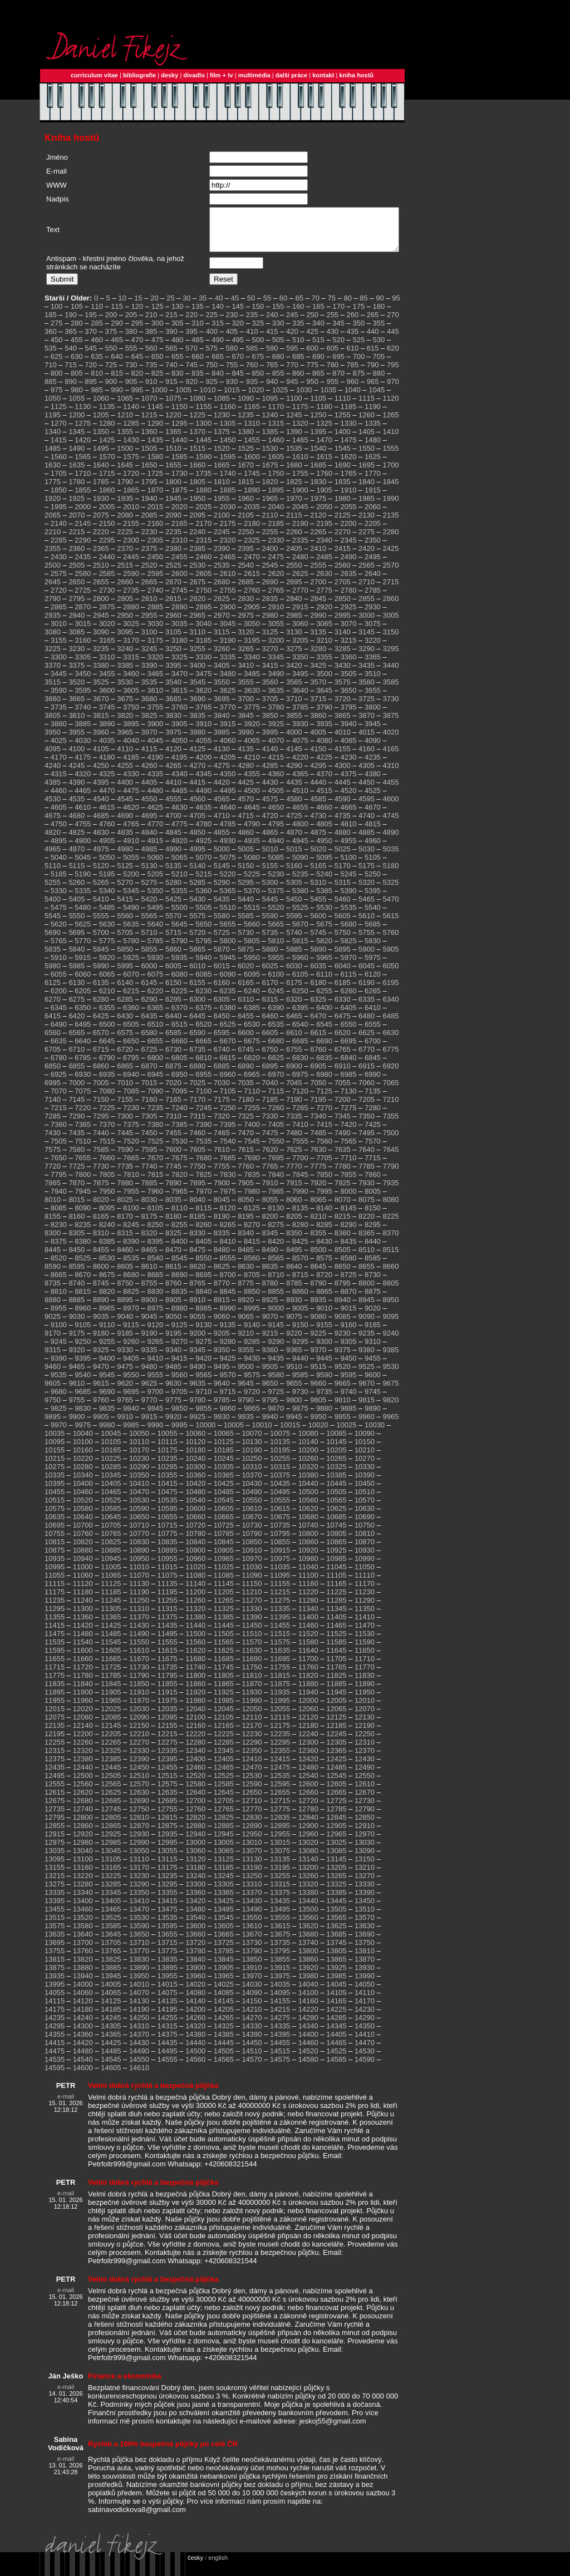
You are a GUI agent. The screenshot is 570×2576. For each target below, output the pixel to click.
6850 (53, 1074)
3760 (179, 715)
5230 (276, 882)
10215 (55, 1466)
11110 (365, 1583)
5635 (131, 932)
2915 (300, 615)
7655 (83, 1166)
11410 (365, 1625)
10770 (139, 1542)
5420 (149, 907)
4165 (390, 757)
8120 (228, 1216)
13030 (365, 1850)
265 (373, 323)
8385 (107, 1249)
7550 (276, 1149)
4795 (276, 832)
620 (393, 356)
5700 (101, 941)
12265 (111, 1750)
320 (238, 331)
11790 (139, 1683)
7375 (131, 1133)
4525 (373, 799)
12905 (336, 1834)
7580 (76, 1158)
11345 (336, 1617)
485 (197, 348)
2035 (252, 515)
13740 (308, 1951)
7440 (101, 1141)
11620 (195, 1658)
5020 (318, 857)
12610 (365, 1792)
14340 (308, 2034)
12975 (55, 1850)
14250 (139, 2026)
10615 (280, 1517)
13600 (195, 1934)
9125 (179, 1333)
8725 (349, 1283)
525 (358, 348)
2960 (173, 623)
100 (57, 315)
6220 (155, 999)
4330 (131, 782)
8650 (343, 1274)
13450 (365, 1909)
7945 (83, 1199)
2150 (107, 532)
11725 (111, 1675)
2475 (276, 565)
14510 (252, 2059)
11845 (111, 1692)
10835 (168, 1550)
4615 (107, 815)
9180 (101, 1341)
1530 (270, 456)
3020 (107, 632)
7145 (76, 1108)
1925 (76, 507)
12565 (111, 1792)
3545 (197, 690)
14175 (55, 2017)
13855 (280, 1967)
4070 (276, 749)
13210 (365, 1875)
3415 (270, 673)
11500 (195, 1642)
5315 (343, 890)
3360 (349, 665)
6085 (203, 982)
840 (218, 381)
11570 (252, 1650)
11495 (168, 1642)
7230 (131, 1116)
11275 (280, 1608)
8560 (252, 1266)
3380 (101, 673)
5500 (179, 916)
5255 (53, 890)
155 (278, 315)
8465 (149, 1258)
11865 (224, 1692)
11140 (195, 1592)
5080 (252, 865)
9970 (59, 1433)
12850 (365, 1825)
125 (157, 315)
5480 (83, 916)
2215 (76, 540)
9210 (246, 1341)
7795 (59, 1183)
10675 (280, 1525)
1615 (324, 465)
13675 (280, 1942)
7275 (349, 1116)
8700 (228, 1283)
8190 (222, 1224)
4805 (324, 832)
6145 (149, 991)
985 (97, 398)
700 (358, 365)
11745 (224, 1675)
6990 (373, 1082)
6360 (131, 1016)
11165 (336, 1592)
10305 (224, 1475)
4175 (83, 765)
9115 (131, 1333)
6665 (203, 1049)
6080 (179, 982)
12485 (336, 1775)
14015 (168, 1992)
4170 (59, 765)
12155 (168, 1734)
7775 (318, 1174)
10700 (83, 1533)
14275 (280, 2026)
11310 (139, 1617)
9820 (390, 1408)
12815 (168, 1825)
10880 (83, 1558)
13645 (111, 1942)
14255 (168, 2026)
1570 (107, 465)
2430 (59, 565)
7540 (228, 1149)
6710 (76, 1057)
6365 (155, 1016)
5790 (179, 949)
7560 (324, 1149)
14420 (83, 2051)
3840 (222, 724)
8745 (101, 1291)
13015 (280, 1850)
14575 (280, 2067)
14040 (308, 1992)
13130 (252, 1867)
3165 (107, 648)
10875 (55, 1558)
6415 (53, 1024)
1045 (376, 398)
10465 (111, 1500)
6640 (83, 1049)
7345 (343, 1124)
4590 (343, 807)
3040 (203, 632)
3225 (53, 657)
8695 (203, 1283)
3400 (197, 673)
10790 (252, 1542)
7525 (155, 1149)
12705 (224, 1809)
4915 (155, 849)
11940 (308, 1700)
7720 (53, 1174)
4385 (53, 790)
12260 (83, 1750)
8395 (155, 1249)
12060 (308, 1717)
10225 (111, 1466)
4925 (203, 849)
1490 (76, 456)
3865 (343, 724)
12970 (365, 1842)
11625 (224, 1658)
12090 (139, 1725)
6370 (179, 1016)
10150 (365, 1450)
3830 (173, 724)
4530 (53, 807)
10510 (365, 1500)
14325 (224, 2034)
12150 (139, 1734)
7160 (149, 1108)
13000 (195, 1850)
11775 (55, 1683)
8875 (373, 1300)
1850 (59, 498)
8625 (222, 1274)
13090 (365, 1859)
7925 (343, 1191)
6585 (173, 1041)
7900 (222, 1191)
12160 (195, 1734)
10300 (195, 1475)
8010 (53, 1208)
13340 (83, 1901)
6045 (366, 974)
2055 (349, 515)
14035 (280, 1992)
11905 (111, 1700)
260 (353, 323)
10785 (224, 1542)
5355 (179, 899)
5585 (246, 924)
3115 (222, 640)
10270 (365, 1466)
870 (338, 381)
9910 (125, 1425)
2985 (294, 623)
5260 (76, 890)
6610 (294, 1041)
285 (97, 331)
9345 (197, 1358)
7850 (324, 1183)
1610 (300, 465)
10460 (83, 1500)
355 (379, 331)
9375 (343, 1358)
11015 (168, 1575)
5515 (252, 916)
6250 (300, 999)
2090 (173, 523)
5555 (101, 924)
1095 (270, 406)
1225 (197, 423)
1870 (155, 498)
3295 (390, 657)
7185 (270, 1108)
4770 (155, 832)
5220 (228, 882)
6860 (101, 1074)
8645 (318, 1274)
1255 (343, 423)
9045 (149, 1325)
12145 (111, 1734)
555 (131, 356)
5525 (300, 916)
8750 (125, 1291)
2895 (203, 615)
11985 (224, 1709)
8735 (53, 1291)
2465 (228, 565)
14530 (365, 2059)
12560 (83, 1792)
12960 (308, 1842)
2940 (76, 623)
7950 (107, 1199)
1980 (343, 507)
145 (238, 315)
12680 (83, 1809)
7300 (125, 1124)
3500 (324, 682)
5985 (76, 974)
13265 (336, 1884)
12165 (224, 1734)
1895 (276, 498)
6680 (276, 1049)
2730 (107, 598)
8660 (390, 1274)
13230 (139, 1884)
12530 (252, 1784)
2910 (276, 615)
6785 (83, 1066)
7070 (59, 1099)
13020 (308, 1850)
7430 (53, 1141)
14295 (55, 2034)
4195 (179, 765)
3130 (294, 640)
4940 (276, 849)
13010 (252, 1850)
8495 (294, 1258)
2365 (101, 557)
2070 (76, 523)
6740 (222, 1057)
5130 (149, 874)
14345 (336, 2034)
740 (171, 373)
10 (122, 306)
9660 (318, 1391)
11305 (111, 1617)
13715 (168, 1951)
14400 (308, 2042)
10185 (224, 1458)
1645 (125, 473)
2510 (101, 573)
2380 (173, 557)
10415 (168, 1492)
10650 (139, 1525)
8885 (76, 1308)
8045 (222, 1208)
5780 (131, 949)
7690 (252, 1166)
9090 (366, 1325)
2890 (179, 615)
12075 (55, 1725)
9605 (53, 1391)
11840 (83, 1692)
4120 (173, 757)
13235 (168, 1884)
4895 (59, 849)
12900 (308, 1834)
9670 (366, 1391)
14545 (111, 2067)
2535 (222, 573)
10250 (252, 1466)
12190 (365, 1734)
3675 (125, 707)
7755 (222, 1174)
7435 (76, 1141)
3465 (155, 682)
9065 (246, 1325)
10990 (365, 1567)
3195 (252, 648)
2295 (107, 548)
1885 (228, 498)
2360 (76, 557)
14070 (139, 2001)
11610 (139, 1658)
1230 (222, 423)
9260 (131, 1350)
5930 (155, 966)
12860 (83, 1834)
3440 (390, 673)
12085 (111, 1725)
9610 (76, 1391)
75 (331, 306)
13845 (224, 1967)
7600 (173, 1158)
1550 (366, 456)
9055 (197, 1325)
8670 (83, 1283)
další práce (291, 75)
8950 (390, 1308)
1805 (197, 490)
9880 (324, 1416)
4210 (252, 765)
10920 (308, 1558)
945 (292, 390)
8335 (222, 1241)
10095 (55, 1450)
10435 (280, 1492)
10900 (195, 1558)
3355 (324, 665)
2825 (222, 607)
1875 (179, 498)
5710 (149, 941)
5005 (246, 857)
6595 (222, 1041)
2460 (203, 565)
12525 (224, 1784)
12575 (168, 1792)
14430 (139, 2051)
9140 (252, 1333)
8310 (101, 1241)
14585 (336, 2067)
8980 (179, 1316)
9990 (155, 1433)
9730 (300, 1400)
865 (318, 381)
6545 (324, 1032)
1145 (155, 415)
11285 (336, 1608)
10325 (336, 1475)
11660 (83, 1667)
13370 (252, 1901)
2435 (83, 565)
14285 (336, 2026)
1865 (131, 498)
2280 (390, 540)
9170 (53, 1341)
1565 (83, 465)
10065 (224, 1441)
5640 (155, 932)
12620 (83, 1800)
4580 (294, 807)
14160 (308, 2009)
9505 (270, 1375)
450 (57, 348)
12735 (55, 1817)
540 (71, 356)
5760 (390, 941)
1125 (59, 415)
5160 (294, 874)
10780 (195, 1542)
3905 (179, 732)
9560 (179, 1383)
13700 (83, 1951)
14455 (280, 2051)
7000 (76, 1091)
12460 (195, 1775)
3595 (83, 699)
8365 (366, 1241)
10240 (195, 1466)
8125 (252, 1216)
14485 (111, 2059)
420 (292, 340)
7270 (324, 1116)
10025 (346, 1433)
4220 (300, 765)
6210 (107, 999)
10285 (111, 1475)
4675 (53, 824)
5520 (276, 916)
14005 (111, 1992)
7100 (203, 1099)
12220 (195, 1742)
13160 (83, 1875)
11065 (111, 1583)
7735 (125, 1174)
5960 (300, 966)
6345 (59, 1016)
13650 (139, 1942)
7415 (324, 1133)
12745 (111, 1817)
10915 (280, 1558)
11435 (168, 1633)
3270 (270, 657)
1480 (373, 448)
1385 (270, 440)
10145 (336, 1450)
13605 (224, 1934)
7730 (101, 1174)
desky (169, 75)
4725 (294, 824)
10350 (139, 1483)
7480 (294, 1141)
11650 (365, 1658)
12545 (336, 1784)
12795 (55, 1825)
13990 (365, 1984)
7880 (125, 1191)
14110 (365, 2001)
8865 (324, 1300)
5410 (101, 907)
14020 (195, 1992)
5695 (76, 941)
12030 (139, 1717)
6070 (131, 982)
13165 (111, 1875)
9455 (373, 1366)
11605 (111, 1658)
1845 (390, 490)
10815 (55, 1550)
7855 (349, 1183)
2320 (228, 548)
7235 (155, 1116)
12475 (280, 1775)
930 (232, 390)
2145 (83, 532)
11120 (83, 1592)
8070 (343, 1208)
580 (232, 356)
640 (117, 365)
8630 (246, 1274)
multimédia (254, 75)
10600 (195, 1517)
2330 (276, 548)
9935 (246, 1425)
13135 (280, 1867)
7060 (366, 1091)
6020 (246, 974)
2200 (349, 532)
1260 (366, 423)
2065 (53, 523)
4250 (101, 774)
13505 (336, 1917)
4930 (228, 849)
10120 (195, 1450)
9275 (203, 1350)
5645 (179, 932)
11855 (168, 1692)
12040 (195, 1717)
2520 (149, 573)
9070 (270, 1325)
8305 (76, 1241)
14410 (365, 2042)
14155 (280, 2009)
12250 (365, 1742)
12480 (308, 1775)
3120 (246, 640)
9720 (252, 1400)
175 (358, 315)
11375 (168, 1625)
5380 (300, 899)
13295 (168, 1892)
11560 (195, 1650)
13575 (55, 1934)
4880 (343, 840)
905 (131, 390)
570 (191, 356)
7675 (179, 1166)
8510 (366, 1258)
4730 (318, 824)
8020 (101, 1208)
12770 (252, 1817)
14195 (168, 2017)
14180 (83, 2017)
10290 (139, 1475)
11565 (224, 1650)
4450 (366, 790)
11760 (308, 1675)
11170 (365, 1592)
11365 (111, 1625)
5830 (373, 949)
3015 (83, 632)
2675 (197, 590)
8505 (343, 1258)
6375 (203, 1016)
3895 (131, 732)
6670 (228, 1049)
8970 (131, 1316)
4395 (101, 790)
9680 (59, 1400)
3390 (149, 673)
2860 (390, 607)
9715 (228, 1400)
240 (272, 323)
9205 (222, 1341)
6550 (349, 1032)
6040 (343, 974)
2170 (203, 532)
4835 (125, 840)
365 (71, 340)
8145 (349, 1216)
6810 (203, 1066)
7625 (294, 1158)
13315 (280, 1892)
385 (151, 340)
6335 (366, 1007)
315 (218, 331)
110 (97, 315)
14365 (111, 2042)
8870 (349, 1300)
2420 (366, 557)
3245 (149, 657)
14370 (139, 2042)
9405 (131, 1366)
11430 (139, 1633)
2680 (222, 590)
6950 (179, 1082)
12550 (365, 1784)
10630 (365, 1517)
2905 (252, 615)
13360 (195, 1901)
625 (57, 365)
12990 (139, 1850)
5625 (83, 932)
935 (252, 390)
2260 (294, 540)
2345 (349, 548)
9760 (101, 1408)
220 (191, 323)
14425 (111, 2051)
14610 (139, 2076)
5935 (179, 966)
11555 (168, 1650)
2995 (343, 623)
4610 (83, 815)
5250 (373, 882)
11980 (195, 1709)
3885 (83, 732)
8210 (318, 1224)
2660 (125, 590)
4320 (83, 782)
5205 (155, 882)
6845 (373, 1066)
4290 (294, 774)
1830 (318, 490)
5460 (343, 907)
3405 (222, 673)
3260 (222, 657)
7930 (366, 1191)
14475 (55, 2059)
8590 (53, 1274)
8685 (155, 1283)
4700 (173, 824)
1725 (155, 481)
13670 (252, 1942)
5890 (318, 957)
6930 (83, 1082)
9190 (149, 1341)
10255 (280, 1466)
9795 (270, 1408)
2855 (366, 607)
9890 (373, 1416)
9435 (276, 1366)
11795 (168, 1683)
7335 (294, 1124)
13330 (365, 1892)
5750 (343, 941)
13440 (308, 1909)
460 (97, 348)
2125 (343, 523)
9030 (76, 1325)
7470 (246, 1141)
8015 (76, 1208)
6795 (131, 1066)
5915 (83, 966)
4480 (155, 799)
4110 (125, 757)
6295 (173, 1007)
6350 (83, 1016)
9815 (366, 1408)
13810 (365, 1959)
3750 (131, 715)
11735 (168, 1675)
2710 (366, 590)
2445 (131, 565)
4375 (349, 782)
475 (157, 348)
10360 (195, 1483)
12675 (55, 1809)
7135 (373, 1099)
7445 (125, 1141)
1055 (76, 406)
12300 (308, 1750)
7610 (222, 1158)
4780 (203, 832)
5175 (366, 874)
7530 (179, 1149)
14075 (168, 2001)
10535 (168, 1508)
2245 (222, 540)
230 (232, 323)
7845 (300, 1183)
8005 (373, 1199)
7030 (222, 1091)
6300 (197, 1007)
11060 (83, 1583)
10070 (252, 1441)
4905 (107, 849)
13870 (365, 1967)
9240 (390, 1341)
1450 (228, 448)
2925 (349, 615)
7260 (276, 1116)
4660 (324, 815)
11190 (139, 1600)
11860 (195, 1692)
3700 (246, 707)
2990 (318, 623)
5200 (131, 882)
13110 (139, 1867)
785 (353, 373)
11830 (365, 1683)
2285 (59, 548)
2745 (179, 598)
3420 (294, 673)
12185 (336, 1734)
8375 (59, 1249)
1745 (252, 481)
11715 (55, 1675)
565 (171, 356)
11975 (168, 1709)
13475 (168, 1917)
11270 (252, 1608)
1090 (246, 406)
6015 (222, 974)
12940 (195, 1842)
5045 (83, 865)
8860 (300, 1300)
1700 (390, 473)
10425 (224, 1492)
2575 (59, 582)
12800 (83, 1825)
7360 (59, 1133)
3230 (76, 657)
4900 (83, 849)
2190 (300, 532)
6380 (228, 1016)
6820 (252, 1066)
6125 (53, 991)
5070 (203, 865)
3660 (53, 707)
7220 (83, 1116)
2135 (390, 523)
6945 (155, 1082)
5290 (222, 890)
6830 (300, 1066)
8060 (294, 1208)
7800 (83, 1183)
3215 (349, 648)
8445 (53, 1258)
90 (380, 306)
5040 (59, 865)
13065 (224, 1859)
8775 (246, 1291)
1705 (59, 481)
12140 (83, 1734)
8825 (131, 1300)
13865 (336, 1967)
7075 (83, 1099)
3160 (83, 648)
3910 (203, 732)
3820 (125, 724)
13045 (111, 1859)
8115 (203, 1216)
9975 (83, 1433)
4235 (373, 765)
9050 (173, 1325)
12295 (280, 1750)
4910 (131, 849)
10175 (168, 1458)
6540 (300, 1032)
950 (312, 390)
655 (177, 365)
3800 (373, 715)
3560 (270, 690)
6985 (349, 1082)
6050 (390, 974)
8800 (366, 1291)
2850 (343, 607)
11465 (336, 1633)
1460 (276, 448)
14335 (280, 2034)
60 (283, 306)
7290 (76, 1124)
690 (318, 365)
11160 (308, 1592)
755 (232, 373)
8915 (222, 1308)
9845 (155, 1416)
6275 (76, 1007)
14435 (168, 2051)
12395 (168, 1767)
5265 (101, 890)
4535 (76, 807)
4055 (203, 749)
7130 (349, 1099)
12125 (336, 1725)
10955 (168, 1567)
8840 (203, 1300)
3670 (101, 707)
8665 (59, 1283)
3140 (343, 640)
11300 (83, 1617)
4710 (222, 824)
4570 (246, 807)
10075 (280, 1441)
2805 (125, 607)
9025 (53, 1325)
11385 (224, 1625)
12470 (252, 1775)
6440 (173, 1024)
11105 (336, 1583)
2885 (155, 615)
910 (151, 390)
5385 (324, 899)
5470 (390, 907)
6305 (222, 1007)
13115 (168, 1867)
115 (117, 315)
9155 (324, 1333)
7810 (131, 1183)
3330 (203, 665)
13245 (224, 1884)
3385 (125, 673)
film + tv (221, 75)
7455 (173, 1141)
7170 (197, 1108)
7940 (59, 1199)
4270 (197, 774)
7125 (324, 1099)
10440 (308, 1492)
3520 (76, 690)
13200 (308, 1875)
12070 (365, 1717)
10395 (55, 1492)
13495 (280, 1917)
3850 (270, 724)
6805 (179, 1066)
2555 (318, 573)
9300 (324, 1350)
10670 (252, 1525)
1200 (76, 423)
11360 (83, 1625)
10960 (195, 1567)
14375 (168, 2042)
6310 (246, 1007)
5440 (246, 907)
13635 (55, 1942)
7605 (197, 1158)
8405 (203, 1249)
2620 (276, 582)
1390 (294, 440)
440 (373, 340)
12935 (168, 1842)
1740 (228, 481)
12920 (83, 1842)
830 (177, 381)
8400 (179, 1249)
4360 (276, 782)
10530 (139, 1508)
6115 (349, 982)
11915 (168, 1700)
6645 (107, 1049)
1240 (270, 423)
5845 (101, 957)
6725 (149, 1057)
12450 (139, 1775)
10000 (205, 1433)
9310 (373, 1350)
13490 (252, 1917)
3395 (173, 673)
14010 (139, 1992)
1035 (328, 398)
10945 (111, 1567)
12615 (55, 1800)
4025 (59, 749)
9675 (390, 1391)
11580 (308, 1650)
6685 (300, 1049)
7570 (373, 1149)
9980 (107, 1433)
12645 (224, 1800)
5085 (276, 865)
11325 (224, 1617)
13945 (111, 1984)
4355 (252, 782)
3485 (252, 682)
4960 (373, 849)
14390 (252, 2042)
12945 (224, 1842)
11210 (252, 1600)
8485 (246, 1258)
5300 (270, 890)
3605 (131, 699)
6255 (324, 999)
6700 (373, 1049)
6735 (197, 1057)
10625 (336, 1517)
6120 (373, 982)
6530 (252, 1032)
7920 (318, 1191)
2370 (125, 557)
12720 (308, 1809)
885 (51, 390)
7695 (276, 1166)
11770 (365, 1675)
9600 (373, 1383)
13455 (55, 1917)
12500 (83, 1784)
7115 (276, 1099)
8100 (131, 1216)
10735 (280, 1533)
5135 (173, 874)
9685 (83, 1400)
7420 (349, 1133)
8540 (155, 1266)
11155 (280, 1592)
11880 (308, 1692)
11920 (195, 1700)
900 (111, 390)
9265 (155, 1350)
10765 (111, 1542)
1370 (197, 440)
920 (191, 390)
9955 (343, 1425)
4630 (179, 815)
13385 (336, 1901)
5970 (349, 966)
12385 (111, 1767)
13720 (195, 1951)
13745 (336, 1951)
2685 (246, 590)
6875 (173, 1074)
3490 (276, 682)
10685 (336, 1525)
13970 (252, 1984)
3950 (53, 740)
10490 (252, 1500)
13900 (195, 1976)
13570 (365, 1926)
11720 (83, 1675)
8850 (252, 1300)
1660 (197, 473)
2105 (246, 523)
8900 (149, 1308)
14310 (139, 2034)
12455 (168, 1775)
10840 (195, 1550)
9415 (179, 1366)
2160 (155, 532)
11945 (336, 1700)
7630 (318, 1158)
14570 (252, 2067)
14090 (252, 2001)
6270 (53, 1007)
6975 (300, 1082)
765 (272, 373)
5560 (125, 924)
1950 (197, 507)
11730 (139, 1675)
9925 (197, 1425)
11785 (111, 1683)
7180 (246, 1108)
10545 (224, 1508)
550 (111, 356)
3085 (76, 640)
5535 (349, 916)
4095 (53, 757)
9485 (173, 1375)
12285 (224, 1750)
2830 (246, 607)
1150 (179, 415)
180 (379, 315)
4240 (53, 774)
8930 (294, 1308)
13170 (139, 1875)
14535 (55, 2067)
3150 (390, 640)
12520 (195, 1784)
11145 (224, 1592)
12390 (139, 1767)
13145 (336, 1867)
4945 (300, 849)
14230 (365, 2017)
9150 (300, 1333)
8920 (246, 1308)
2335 (300, 548)
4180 (107, 765)
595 (292, 356)
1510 (173, 456)
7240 (179, 1116)
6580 (149, 1041)
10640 (83, 1525)
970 (393, 390)
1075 (173, 406)
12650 (252, 1800)
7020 (173, 1091)
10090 (365, 1441)
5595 (294, 924)
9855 (203, 1416)
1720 (131, 481)
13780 (195, 1959)
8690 (179, 1283)
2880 (131, 615)
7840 (276, 1183)
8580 (349, 1266)
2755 (228, 598)
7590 (125, 1158)
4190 (155, 765)
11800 (195, 1683)
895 (91, 390)
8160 (76, 1224)
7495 (366, 1141)
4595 (366, 807)
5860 (173, 957)
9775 (173, 1408)
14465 (336, 2051)
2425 (390, 557)
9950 (318, 1425)
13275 (55, 1892)
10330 (365, 1475)
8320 (149, 1241)
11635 (280, 1658)
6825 (276, 1066)
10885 (111, 1558)
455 (77, 348)
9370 (318, 1358)
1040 (353, 398)
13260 (308, 1884)
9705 (179, 1400)
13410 (139, 1909)
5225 (252, 882)
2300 (131, 548)
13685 (336, 1942)
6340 (390, 1007)
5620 (59, 932)
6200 (59, 999)
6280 (101, 1007)
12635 (168, 1800)
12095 (168, 1725)
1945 (173, 507)
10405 (111, 1492)
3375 (76, 673)
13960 (195, 1984)
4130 (222, 757)
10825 (111, 1550)
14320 (195, 2034)
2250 (246, 540)
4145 (294, 757)
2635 (349, 582)
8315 (125, 1241)
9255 (107, 1350)
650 (157, 365)
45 (235, 306)
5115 (76, 874)
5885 (294, 957)
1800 (173, 490)
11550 (139, 1650)
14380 (195, 2042)
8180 (173, 1224)
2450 (155, 565)
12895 (280, 1834)
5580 (222, 924)
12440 (83, 1775)
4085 (349, 749)
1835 (343, 490)
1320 (300, 431)
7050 (318, 1091)
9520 (343, 1375)
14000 (83, 1992)
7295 (101, 1124)
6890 (246, 1074)
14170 (365, 2009)
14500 (195, 2059)
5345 (131, 899)
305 (177, 331)
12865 (111, 1834)
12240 (308, 1742)
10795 (280, 1542)
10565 (336, 1508)
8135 (300, 1216)
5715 (173, 941)
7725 (76, 1174)
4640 (228, 815)
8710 (276, 1283)
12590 (252, 1792)
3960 (101, 740)
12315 (55, 1759)
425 (312, 340)
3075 (373, 632)
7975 (228, 1199)
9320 (76, 1358)
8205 (294, 1224)
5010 (270, 857)
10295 (168, 1475)
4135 (246, 757)
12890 (252, 1834)
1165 (252, 415)
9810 (343, 1408)
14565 (224, 2067)
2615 (252, 582)
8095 (107, 1216)
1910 (349, 498)
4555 (173, 807)
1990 (390, 507)
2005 (107, 515)
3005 (390, 623)
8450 (76, 1258)
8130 (276, 1216)
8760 (173, 1291)
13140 (308, 1867)
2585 (107, 582)
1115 (366, 406)
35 (203, 306)
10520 (83, 1508)
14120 (83, 2009)
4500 (252, 799)
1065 (125, 406)
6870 (149, 1074)
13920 (308, 1976)
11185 (111, 1600)
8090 (83, 1216)
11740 (195, 1675)
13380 (308, 1901)
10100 (83, 1450)
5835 (53, 957)
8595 (76, 1274)
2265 (318, 540)
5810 (276, 949)
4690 (125, 824)
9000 (276, 1316)
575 (211, 356)
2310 (179, 548)
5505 (203, 916)
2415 (343, 557)
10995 (55, 1575)
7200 (343, 1108)
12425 (336, 1767)
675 (258, 365)
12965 (336, 1842)
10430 (252, 1492)
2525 (173, 573)
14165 (336, 2009)
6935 (107, 1082)
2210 (53, 540)
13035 (55, 1859)
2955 (149, 623)
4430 (270, 790)
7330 (270, 1124)
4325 (107, 782)
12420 (308, 1767)
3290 (366, 657)
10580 (83, 1517)
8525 (83, 1266)
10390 (365, 1483)
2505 (76, 573)
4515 (324, 799)
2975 (246, 623)
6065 (107, 982)
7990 (300, 1199)
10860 (308, 1550)
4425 (246, 790)
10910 (252, 1558)
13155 (55, 1875)
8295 (373, 1233)
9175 (76, 1341)
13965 (224, 1984)
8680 (131, 1283)
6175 (294, 991)
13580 (83, 1934)
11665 (111, 1667)
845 (238, 381)
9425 (228, 1366)
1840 (366, 490)
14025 (224, 1992)
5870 (222, 957)
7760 (246, 1174)
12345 (224, 1759)
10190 (252, 1458)
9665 (343, 1391)
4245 (76, 774)
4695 (149, 824)
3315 (131, 665)
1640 (101, 473)
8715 (300, 1283)
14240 (83, 2026)
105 (77, 315)
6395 (300, 1016)
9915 (149, 1425)
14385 (224, 2042)
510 (298, 348)
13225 (111, 1884)
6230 (203, 999)
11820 (308, 1683)
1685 (318, 473)
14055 (55, 2001)
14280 (308, 2026)
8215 (343, 1224)
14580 (308, 2067)
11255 (168, 1608)
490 (218, 348)
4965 (53, 857)
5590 (270, 924)
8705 (252, 1283)
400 (211, 340)
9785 (222, 1408)
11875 (280, 1692)
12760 (195, 1817)
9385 (390, 1358)
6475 (343, 1024)
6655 (155, 1049)
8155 (53, 1224)
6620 (343, 1041)
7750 (197, 1174)
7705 (324, 1166)
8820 (107, 1300)
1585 (179, 465)
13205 (336, 1875)
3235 (101, 657)
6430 (125, 1024)
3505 (349, 682)
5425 (173, 907)
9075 (294, 1325)
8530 (107, 1266)
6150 (173, 991)
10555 (280, 1508)
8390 (131, 1249)
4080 (324, 749)
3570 (318, 690)
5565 (149, 924)
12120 (308, 1725)
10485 (224, 1500)
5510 (228, 916)
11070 (139, 1583)
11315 (168, 1617)
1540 (318, 456)
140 (218, 315)
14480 (83, 2059)
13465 (111, 1917)
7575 (53, 1158)
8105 (155, 1216)
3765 (203, 715)
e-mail (65, 2104)
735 (151, 373)
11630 (252, 1658)
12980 (83, 1850)
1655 (173, 473)
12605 (336, 1792)
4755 (83, 832)
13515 (55, 1926)
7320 (222, 1124)
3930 (300, 732)
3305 (83, 665)
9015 (349, 1316)
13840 (195, 1967)
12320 (83, 1759)
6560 (53, 1041)
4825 (76, 840)
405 (232, 340)
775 (312, 373)
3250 (173, 657)
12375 (55, 1767)
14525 (336, 2059)
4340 (179, 782)
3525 (101, 690)
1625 (373, 465)
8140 (324, 1216)
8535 (131, 1266)
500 (258, 348)
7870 (76, 1191)
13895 (168, 1976)
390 (171, 340)
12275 (168, 1750)
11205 (224, 1600)
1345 (76, 440)
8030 (149, 1208)
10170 (139, 1458)
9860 (228, 1416)
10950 (139, 1567)
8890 (101, 1308)
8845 (228, 1300)
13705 (111, 1951)
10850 (252, 1550)
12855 (55, 1834)
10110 (139, 1450)
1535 (294, 456)
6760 (318, 1057)
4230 (349, 765)
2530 (197, 573)
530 (379, 348)
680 (278, 365)
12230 (252, 1742)
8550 (203, 1266)
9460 (53, 1375)
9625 (149, 1391)
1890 (252, 498)
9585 (300, 1383)
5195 (107, 882)
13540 (195, 1926)
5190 (83, 882)
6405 (349, 1016)
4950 (324, 849)
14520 (308, 2059)
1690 (343, 473)
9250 (83, 1350)
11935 (280, 1700)
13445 (336, 1909)
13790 (252, 1959)
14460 (308, 2051)
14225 (336, 2017)
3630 (252, 699)
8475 (197, 1258)
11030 (252, 1575)
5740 (294, 941)
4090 (373, 749)
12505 (111, 1784)
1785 (101, 490)
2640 (373, 582)
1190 (373, 415)
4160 (366, 757)
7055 (343, 1091)
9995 (179, 1433)
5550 (76, 924)
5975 (373, 966)
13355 (168, 1901)
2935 (53, 623)
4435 (294, 790)
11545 (111, 1650)
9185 (125, 1341)
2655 (101, 590)
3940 (349, 732)
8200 (270, 1224)
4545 (125, 807)
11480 (83, 1642)
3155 (59, 648)
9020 (373, 1316)
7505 (59, 1149)
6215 (131, 999)
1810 (222, 490)
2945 (101, 623)
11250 (139, 1608)
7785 (366, 1174)
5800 (228, 949)
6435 (149, 1024)
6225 (179, 999)
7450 (149, 1141)
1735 (203, 481)
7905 (246, 1191)
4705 (197, 824)
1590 (203, 465)
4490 (203, 799)
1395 (318, 440)
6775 (390, 1057)
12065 (336, 1717)
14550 (139, 2067)
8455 (101, 1258)
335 (298, 331)
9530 (390, 1375)
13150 (365, 1867)
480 (177, 348)
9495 (222, 1375)
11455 (280, 1633)
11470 (365, 1633)
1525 (246, 456)
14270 (252, 2026)
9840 (131, 1416)
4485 (179, 799)
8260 (203, 1233)
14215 (280, 2017)
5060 (155, 865)
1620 (349, 465)
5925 (131, 966)
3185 (203, 648)
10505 (336, 1500)
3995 (270, 740)
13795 (280, 1959)
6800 (155, 1066)
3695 (222, 707)
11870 (252, 1692)
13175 (168, 1875)
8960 (83, 1316)
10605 (224, 1517)
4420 (222, 790)
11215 (280, 1600)
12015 (55, 1717)
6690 (324, 1049)
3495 (300, 682)
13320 (308, 1892)
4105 (101, 757)
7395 (228, 1133)
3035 (179, 632)
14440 (195, 2051)
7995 (324, 1199)
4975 (101, 857)
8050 (246, 1208)
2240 (197, 540)
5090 (300, 865)
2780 (349, 598)
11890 (365, 1692)
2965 (197, 623)
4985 (149, 857)
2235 (173, 540)
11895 (55, 1700)
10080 (308, 1441)
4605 (59, 815)
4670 (373, 815)
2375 (149, 557)
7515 (107, 1149)
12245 (336, 1742)
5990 (101, 974)
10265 (336, 1466)
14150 (252, 2009)
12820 (195, 1825)
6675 (252, 1049)
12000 (308, 1709)
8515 (390, 1258)
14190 (139, 2017)
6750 (270, 1057)
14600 (83, 2076)
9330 (125, 1358)
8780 (270, 1291)
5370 (252, 899)
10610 (252, 1517)
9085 (343, 1325)
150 (258, 315)
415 (272, 340)
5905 (390, 957)
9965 (390, 1425)
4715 (246, 824)
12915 (55, 1842)
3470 (179, 682)
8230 (59, 1233)
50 (251, 306)
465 (117, 348)
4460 (59, 799)
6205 (83, 999)
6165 (246, 991)
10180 (195, 1458)
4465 (83, 799)
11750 (252, 1675)
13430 (252, 1909)
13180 (195, 1875)
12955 (280, 1842)
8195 (246, 1224)
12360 (308, 1759)
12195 (55, 1742)
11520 (308, 1642)
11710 (365, 1667)
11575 (280, 1650)
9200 (197, 1341)
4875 (318, 840)
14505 (224, 2059)
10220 (83, 1466)
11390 (252, 1625)
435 (353, 340)
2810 (149, 607)
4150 (318, 757)
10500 (308, 1500)
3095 (125, 640)
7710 (349, 1166)
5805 (252, 949)
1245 (294, 423)
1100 (294, 406)
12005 (336, 1709)
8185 (197, 1224)
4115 (149, 757)
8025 (125, 1208)
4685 (101, 824)
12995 (168, 1850)
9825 (59, 1416)
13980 (308, 1984)
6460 (270, 1024)
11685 (224, 1667)
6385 (252, 1016)
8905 (173, 1308)
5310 (318, 890)
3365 (373, 665)
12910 (365, 1834)
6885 (222, 1074)
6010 (197, 974)
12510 (139, 1784)
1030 (304, 398)
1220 (173, 423)
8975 (155, 1316)
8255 (179, 1233)
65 (299, 306)
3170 (131, 648)
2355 (53, 557)
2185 (276, 532)
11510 (252, 1642)
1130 (83, 415)
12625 (111, 1800)
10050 (139, 1441)
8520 (59, 1266)
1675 (270, 473)
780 (332, 373)
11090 (252, 1583)
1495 (101, 456)
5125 (125, 874)
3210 (324, 648)
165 (318, 315)
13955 (168, 1984)
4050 (179, 749)
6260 (349, 999)
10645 (111, 1525)
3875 (390, 724)
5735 (270, 941)
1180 (324, 415)
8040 (197, 1208)
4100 (76, 757)
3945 (373, 732)
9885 (349, 1416)
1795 (149, 490)
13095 (55, 1867)
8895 (125, 1308)
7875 (101, 1191)
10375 (280, 1483)
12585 (224, 1792)
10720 (195, 1533)
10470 (139, 1500)
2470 (252, 565)
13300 (195, 1892)
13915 (280, 1976)
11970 (139, 1709)
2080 (125, 523)
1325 (324, 431)
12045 (224, 1717)
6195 (390, 991)
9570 (228, 1383)
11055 (55, 1583)
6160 (222, 991)
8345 (270, 1241)
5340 (107, 899)
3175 (155, 648)
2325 (252, 548)
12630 (139, 1800)
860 (298, 381)
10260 (308, 1466)
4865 (270, 840)
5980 (53, 974)
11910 (139, 1700)
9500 (246, 1375)
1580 (155, 465)
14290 (365, 2026)
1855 (83, 498)
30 (186, 306)
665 (218, 365)
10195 (280, 1458)
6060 (83, 982)
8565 (276, 1266)
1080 (197, 406)
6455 (246, 1024)
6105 (300, 982)
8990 (228, 1316)
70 (316, 306)
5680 (349, 932)
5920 (107, 966)
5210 (179, 882)
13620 (308, 1934)
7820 (179, 1183)
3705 (270, 707)
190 (71, 323)
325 (258, 331)
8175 (149, 1224)
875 (358, 381)
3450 (83, 682)
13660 (195, 1942)
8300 (53, 1241)
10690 (365, 1525)
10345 (111, 1483)
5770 (83, 949)
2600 (179, 582)
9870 (276, 1416)
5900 (366, 957)
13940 (83, 1984)
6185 (343, 991)
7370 (107, 1133)
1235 (246, 423)
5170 (343, 874)
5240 (324, 882)
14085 (224, 2001)
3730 (390, 707)
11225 (336, 1600)
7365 (83, 1133)
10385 (336, 1483)
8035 (173, 1208)
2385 (197, 557)
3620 (203, 699)
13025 (336, 1850)
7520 (131, 1149)
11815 (280, 1683)
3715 (318, 707)
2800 (101, 607)
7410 (300, 1133)
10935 (55, 1567)
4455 (390, 790)
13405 (111, 1909)
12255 (55, 1750)
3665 (76, 707)
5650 (203, 932)
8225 (390, 1224)
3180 (179, 648)
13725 (224, 1951)
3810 (76, 724)
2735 (131, 598)
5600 (318, 924)
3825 (149, 724)
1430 (131, 448)
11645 (336, 1658)
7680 (203, 1166)
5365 (228, 899)
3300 (59, 665)
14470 (365, 2051)
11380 (195, 1625)
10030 (375, 1433)
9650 (270, 1391)
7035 (246, 1091)
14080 (195, 2001)
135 (197, 315)
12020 (83, 1717)
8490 (270, 1258)
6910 (343, 1074)
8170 (125, 1224)
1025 (280, 398)
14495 (168, 2059)
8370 (390, 1241)
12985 (111, 1850)
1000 (159, 398)
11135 (168, 1592)
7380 (155, 1133)
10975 (280, 1567)
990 (117, 398)
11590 (365, 1650)
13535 (168, 1926)
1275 (83, 431)
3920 (252, 732)
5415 (125, 907)
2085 (149, 523)
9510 (294, 1375)
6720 (125, 1057)
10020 (318, 1433)
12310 (365, 1750)
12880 (195, 1834)
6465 (294, 1024)
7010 (125, 1091)
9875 (300, 1416)
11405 (336, 1625)
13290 (139, 1892)
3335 (228, 665)
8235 (83, 1233)
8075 (366, 1208)
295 (137, 331)
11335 (280, 1617)
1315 (276, 431)
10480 (195, 1500)
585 (252, 356)
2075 (101, 523)
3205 (300, 648)
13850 (252, 1967)
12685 (111, 1809)
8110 (179, 1216)
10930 (365, 1558)
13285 (111, 1892)
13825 (111, 1967)
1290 (155, 431)
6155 (197, 991)
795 (393, 373)
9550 (131, 1383)
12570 (139, 1792)
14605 (111, 2076)
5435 (222, 907)
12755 (168, 1817)
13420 (195, 1909)
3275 (294, 657)
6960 (228, 1082)
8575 (324, 1266)
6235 (228, 999)
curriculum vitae (94, 75)
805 (77, 381)
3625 (228, 699)
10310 (252, 1475)
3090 (101, 640)
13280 (83, 1892)
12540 (308, 1784)
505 (278, 348)
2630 (324, 582)
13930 (365, 1976)
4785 (228, 832)
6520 (203, 1032)
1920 (53, 507)
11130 (139, 1592)
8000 (349, 1199)
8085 (59, 1216)
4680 (76, 824)
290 (117, 331)
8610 (149, 1274)
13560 (308, 1926)
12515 (168, 1784)
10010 (262, 1433)
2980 (270, 623)
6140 (125, 991)
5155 (270, 874)
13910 (252, 1976)
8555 (228, 1266)
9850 (179, 1416)
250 (312, 323)
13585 (111, 1934)
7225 (107, 1116)
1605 (276, 465)
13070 (252, 1859)
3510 (373, 682)
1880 (203, 498)
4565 (222, 807)
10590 (139, 1517)
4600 (390, 807)
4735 (343, 824)
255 (332, 323)
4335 (155, 782)
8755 (149, 1291)
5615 (390, 924)
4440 (318, 790)
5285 (197, 890)
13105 (111, 1867)
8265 (228, 1233)
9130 (203, 1333)
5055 (131, 865)
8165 (101, 1224)
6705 (53, 1057)
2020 (179, 515)
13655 (168, 1942)
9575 (252, 1383)
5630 (107, 932)
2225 (125, 540)
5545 (53, 924)
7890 (173, 1191)
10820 (83, 1550)
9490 (197, 1375)
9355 (246, 1358)
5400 (53, 907)
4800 (300, 832)
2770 (300, 598)
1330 (349, 431)
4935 (252, 849)
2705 (343, 590)
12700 (195, 1809)
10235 (168, 1466)
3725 (366, 707)
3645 (324, 699)
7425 (373, 1133)
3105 (173, 640)
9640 (222, 1391)
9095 (390, 1325)
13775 (168, 1959)
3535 (149, 690)
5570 (173, 924)
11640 (308, 1658)
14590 (365, 2067)
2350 (373, 548)
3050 (252, 632)
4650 (276, 815)
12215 (168, 1742)
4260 (149, 774)
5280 (173, 890)
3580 (366, 690)
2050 (324, 515)
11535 (55, 1650)
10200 (308, 1458)
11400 (308, 1625)
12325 (111, 1759)
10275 (55, 1475)
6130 (76, 991)
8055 (270, 1208)
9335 (149, 1358)
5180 (390, 874)
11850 (139, 1692)
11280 (308, 1608)
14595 (55, 2076)
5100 (349, 865)
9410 (155, 1366)
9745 (373, 1400)
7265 (300, 1116)
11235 (55, 1608)
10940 (83, 1567)
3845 (246, 724)
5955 (276, 966)
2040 (276, 515)
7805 (107, 1183)
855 (278, 381)
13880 (83, 1976)
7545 (252, 1149)
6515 (179, 1032)
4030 (83, 749)
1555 (390, 456)
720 (91, 373)
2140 (59, 532)
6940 (131, 1082)
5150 (246, 874)
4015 (366, 740)
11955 (55, 1709)
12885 (224, 1834)
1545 (343, 456)
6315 (270, 1007)
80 (347, 306)
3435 (366, 673)
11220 (308, 1600)
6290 (149, 1007)
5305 (294, 890)
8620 (197, 1274)
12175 (280, 1734)
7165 (173, 1108)
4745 (390, 824)
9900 (76, 1425)
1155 (203, 415)
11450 (252, 1633)
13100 (83, 1867)
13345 (111, 1901)
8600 (101, 1274)
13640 (83, 1942)
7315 (197, 1124)
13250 (252, 1884)
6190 (366, 991)
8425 (300, 1249)
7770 (294, 1174)
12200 (83, 1742)
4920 (179, 849)
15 (138, 306)
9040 (125, 1325)
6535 (276, 1032)
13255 (280, 1884)
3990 (246, 740)
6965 (252, 1082)
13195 (280, 1875)
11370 (139, 1625)
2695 (294, 590)
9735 (324, 1400)
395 (191, 340)
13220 (83, 1884)
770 (292, 373)
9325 (101, 1358)
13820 (83, 1967)
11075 (168, 1583)
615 (373, 356)
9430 (252, 1366)
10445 (336, 1492)
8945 (366, 1308)
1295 (179, 431)
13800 (308, 1959)
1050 (53, 406)
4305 (366, 774)
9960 (366, 1425)
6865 (125, 1074)
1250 (318, 423)
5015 (294, 857)
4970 (76, 857)
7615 (246, 1158)
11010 (139, 1575)
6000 (149, 974)
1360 (149, 440)
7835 (252, 1183)
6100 (276, 982)
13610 (252, 1934)
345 (338, 331)
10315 (280, 1475)
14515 (280, 2059)
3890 (107, 732)
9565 (203, 1383)
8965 (107, 1316)
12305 (336, 1750)
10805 (336, 1542)
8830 (155, 1300)
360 (51, 340)
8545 (179, 1266)
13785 (224, 1959)
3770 (228, 715)
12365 (336, 1759)
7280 (373, 1116)
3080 (53, 640)
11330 (252, 1617)
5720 (197, 941)
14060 (83, 2001)
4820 (53, 840)
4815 (373, 832)
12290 (252, 1750)
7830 (228, 1183)
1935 (125, 507)
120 (137, 315)
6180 (318, 991)
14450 (252, 2051)
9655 (294, 1391)
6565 (76, 1041)
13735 (280, 1951)
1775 (53, 490)
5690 (53, 941)
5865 (197, 957)
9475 (125, 1375)
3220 (373, 648)
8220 (366, 1224)
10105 (111, 1450)
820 (137, 381)
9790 (246, 1408)
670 (238, 365)
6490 (59, 1032)
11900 (83, 1700)
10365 (224, 1483)
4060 (228, 749)
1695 (366, 473)
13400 (83, 1909)
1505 (149, 456)
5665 (276, 932)
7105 (228, 1099)
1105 (318, 406)
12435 (55, 1775)
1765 (349, 481)
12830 (252, 1825)
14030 (252, 1992)
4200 (203, 765)
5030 (366, 857)
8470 (173, 1258)
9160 (349, 1333)
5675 (324, 932)
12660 (308, 1800)
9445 (324, 1366)
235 (252, 323)
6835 (324, 1066)
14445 (224, 2051)
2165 (179, 532)
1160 (228, 415)
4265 (173, 774)
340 (318, 331)
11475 (55, 1642)
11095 (280, 1583)
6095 (252, 982)
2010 (131, 515)
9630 (173, 1391)
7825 (203, 1183)
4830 (101, 840)
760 (252, 373)
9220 (294, 1341)
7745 (173, 1174)
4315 (59, 782)
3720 (343, 707)
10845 (224, 1550)
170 (338, 315)
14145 (224, 2009)
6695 (349, 1049)
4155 (343, 757)
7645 (390, 1158)
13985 (336, 1984)
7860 (373, 1183)
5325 (390, 890)
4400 (125, 790)
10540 (195, 1508)
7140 (53, 1108)
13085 (336, 1859)
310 (197, 331)
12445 (111, 1775)
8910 (197, 1308)
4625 (155, 815)
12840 (308, 1825)
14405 (336, 2042)
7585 (101, 1158)
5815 (300, 949)
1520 (222, 456)
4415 (197, 790)
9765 (125, 1408)
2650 (76, 590)
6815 (228, 1066)
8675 (107, 1283)
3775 (252, 715)
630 (77, 365)
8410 (228, 1249)
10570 (365, 1508)
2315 (203, 548)
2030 (228, 515)
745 (191, 373)
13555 (280, 1926)
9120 (155, 1333)
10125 (224, 1450)
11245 (111, 1608)
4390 (76, 790)
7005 (101, 1091)
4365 (300, 782)
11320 (195, 1617)
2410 (318, 557)
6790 (107, 1066)
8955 (59, 1316)
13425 (224, 1909)
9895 (53, 1425)
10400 (83, 1492)
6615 (318, 1041)
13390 (365, 1901)
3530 (125, 690)
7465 (222, 1141)
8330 (197, 1241)
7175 (222, 1108)
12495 (55, 1784)
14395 (280, 2042)
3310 (107, 665)
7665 (131, 1166)
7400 (252, 1133)
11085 (224, 1583)
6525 (228, 1032)
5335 (83, 899)
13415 (168, 1909)
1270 (59, 431)
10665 (224, 1525)
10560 (308, 1508)
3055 (276, 632)
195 (91, 323)
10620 (308, 1517)
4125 (197, 757)
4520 (349, 799)
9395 (83, 1366)
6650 (131, 1049)
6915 (366, 1074)
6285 (125, 1007)
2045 (300, 515)
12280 (195, 1750)
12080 (83, 1725)
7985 (276, 1199)
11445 (224, 1633)
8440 (373, 1249)
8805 (390, 1291)
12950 (252, 1842)
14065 (111, 2001)
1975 (318, 507)
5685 (373, 932)
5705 (125, 941)
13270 (365, 1884)
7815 (155, 1183)
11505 (224, 1642)
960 (353, 390)
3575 (343, 690)
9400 (107, 1366)
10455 (55, 1500)
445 (393, 340)
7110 (252, 1099)
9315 (53, 1358)
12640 (195, 1800)
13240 (195, 1884)
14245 (111, 2026)
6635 (59, 1049)
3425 (318, 673)
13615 (280, 1934)
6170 (270, 991)
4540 (101, 807)
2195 (324, 532)
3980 (197, 740)
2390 (222, 557)
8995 (252, 1316)
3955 (76, 740)
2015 (155, 515)
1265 (390, 423)
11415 (55, 1633)
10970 (252, 1567)
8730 (373, 1283)
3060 (300, 632)
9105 (83, 1333)
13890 (139, 1976)
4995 (197, 857)
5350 (155, 899)
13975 (280, 1984)
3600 (107, 699)
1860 (107, 498)
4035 (107, 749)
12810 (139, 1825)
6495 (83, 1032)
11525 (336, 1642)
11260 (195, 1608)
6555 (373, 1032)
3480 (228, 682)
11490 (139, 1642)
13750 (365, 1951)
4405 (149, 790)
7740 (149, 1174)
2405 (294, 557)
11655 (55, 1667)
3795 (349, 715)
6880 (197, 1074)
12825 (224, 1825)
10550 (252, 1508)
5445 (270, 907)
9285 (252, 1350)
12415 (280, 1767)
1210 (125, 423)
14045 (336, 1992)
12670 (365, 1800)
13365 (224, 1901)
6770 (366, 1057)
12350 (252, 1759)
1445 (203, 448)
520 (338, 348)
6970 (276, 1082)
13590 (139, 1934)
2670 (173, 590)
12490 (365, 1775)
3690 (197, 707)
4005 (318, 740)
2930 (373, 615)
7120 (300, 1099)
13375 (280, 1901)
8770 (222, 1291)
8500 (318, 1258)
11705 (336, 1667)
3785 (300, 715)
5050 (107, 865)
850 (258, 381)
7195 (318, 1108)
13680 (308, 1942)
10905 (224, 1558)
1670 (246, 473)
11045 (336, 1575)
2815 (173, 607)
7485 (318, 1141)
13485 (224, 1917)
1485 (53, 456)
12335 (168, 1759)
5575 (197, 924)
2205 (373, 532)
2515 (125, 573)
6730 (173, 1057)
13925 (336, 1976)
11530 (365, 1642)
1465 (300, 448)
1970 (294, 507)
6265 (373, 999)
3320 (155, 665)
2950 (125, 623)
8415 (252, 1249)
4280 (246, 774)
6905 (318, 1074)
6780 (59, 1066)
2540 (246, 573)
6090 (228, 982)
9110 (107, 1333)
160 (298, 315)
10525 (111, 1508)
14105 (336, 2001)
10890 (139, 1558)
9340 (173, 1358)
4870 (294, 840)
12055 (280, 1717)
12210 (139, 1742)
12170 (252, 1734)
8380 (83, 1249)
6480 (366, 1024)
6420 (76, 1024)
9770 (149, 1408)
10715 (168, 1533)
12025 (111, 1717)
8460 (125, 1258)
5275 (149, 890)
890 (71, 390)
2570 (390, 573)
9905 (101, 1425)
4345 (203, 782)
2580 (83, 582)
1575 (131, 465)
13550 (252, 1926)
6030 (294, 974)
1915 (373, 498)
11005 (111, 1575)
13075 (280, 1859)
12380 (83, 1767)
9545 (107, 1383)
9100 (59, 1333)
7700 (300, 1166)
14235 (55, 2026)
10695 (55, 1533)
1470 (324, 448)
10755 (55, 1542)
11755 (280, 1675)
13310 (252, 1892)
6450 (222, 1024)
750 (211, 373)
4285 (270, 774)
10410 (139, 1492)
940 (272, 390)
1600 (252, 465)
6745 (246, 1057)
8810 (59, 1300)
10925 (336, 1558)
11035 (280, 1575)
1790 (125, 490)
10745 (336, 1533)
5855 (149, 957)
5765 (59, 949)
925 (211, 390)
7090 (155, 1099)
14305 (111, 2034)
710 (51, 373)
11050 (365, 1575)
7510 (83, 1149)
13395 (55, 1909)
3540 (173, 690)
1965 (270, 507)
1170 (276, 415)
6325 (318, 1007)
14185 (111, 2017)
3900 (155, 732)
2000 (83, 515)
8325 (173, 1241)
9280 (228, 1350)
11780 (83, 1683)
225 (211, 323)
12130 (365, 1725)
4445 (343, 790)
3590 (59, 699)
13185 (224, 1875)
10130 (252, 1450)
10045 (111, 1441)
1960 (246, 507)
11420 (83, 1633)
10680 (308, 1525)
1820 (270, 490)
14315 (168, 2034)
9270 (179, 1350)
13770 (139, 1959)
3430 (343, 673)
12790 (365, 1817)
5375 (276, 899)
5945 (228, 966)
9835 (107, 1416)
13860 (308, 1967)
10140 (308, 1450)
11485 (111, 1642)
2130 (366, 523)
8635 (270, 1274)
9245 (59, 1350)
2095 (197, 523)
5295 (246, 890)
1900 (300, 498)
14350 (365, 2034)
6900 (294, 1074)
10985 (336, 1567)
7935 (390, 1191)
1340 (53, 440)
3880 (59, 732)
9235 (366, 1341)
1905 (324, 498)
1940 (149, 507)
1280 (107, 431)
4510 (300, 799)
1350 (101, 440)
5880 (270, 957)
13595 (168, 1934)
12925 (111, 1842)
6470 (318, 1024)
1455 (252, 448)
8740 (76, 1291)
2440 (107, 565)
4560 (197, 807)
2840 (294, 607)
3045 (228, 632)
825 (157, 381)
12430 (365, 1767)
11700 (308, 1667)
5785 (155, 949)
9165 (373, 1333)
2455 (179, 565)
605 (332, 356)
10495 (280, 1500)
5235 (300, 882)
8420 (276, 1249)
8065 (318, 1208)
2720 (59, 598)
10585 (111, 1517)
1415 (59, 448)
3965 (125, 740)
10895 (168, 1558)
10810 (365, 1542)
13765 (111, 1959)
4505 (276, 799)
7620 (270, 1158)
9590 (324, 1383)
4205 (228, 765)
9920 (173, 1425)
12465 (224, 1775)
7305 (149, 1124)
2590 (131, 582)
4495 (228, 799)
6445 (197, 1024)
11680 (195, 1667)
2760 (252, 598)
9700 (155, 1400)
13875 (55, 1976)
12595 (280, 1792)
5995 (125, 974)
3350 (300, 665)
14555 (168, 2067)
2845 (318, 607)
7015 (149, 1091)
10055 (168, 1441)
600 (312, 356)
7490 (343, 1141)
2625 (300, 582)
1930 (101, 507)
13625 (336, 1934)
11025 (224, 1575)
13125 (224, 1867)
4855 (222, 840)
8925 (270, 1308)
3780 (276, 715)
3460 (131, 682)
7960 (155, 1199)
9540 (83, 1383)
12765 (224, 1817)
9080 (318, 1325)
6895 (270, 1074)
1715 (107, 481)
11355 (55, 1625)
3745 (107, 715)
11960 (83, 1709)
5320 (366, 890)
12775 (280, 1817)
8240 (107, 1233)
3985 (222, 740)
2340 (324, 548)
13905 (224, 1976)
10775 (168, 1542)
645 (137, 365)
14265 (224, 2026)
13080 (308, 1859)
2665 (149, 590)
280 (77, 331)
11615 (168, 1658)
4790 (252, 832)
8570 (300, 1266)
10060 (195, 1441)
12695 (168, 1809)
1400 (343, 440)
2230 (149, 540)
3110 (197, 640)
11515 (280, 1642)
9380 (366, 1358)
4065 (252, 749)
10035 (55, 1441)
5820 (324, 949)
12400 (195, 1767)
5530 (324, 916)
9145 (276, 1333)
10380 (308, 1483)
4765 (131, 832)
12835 (280, 1825)
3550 (222, 690)
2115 (294, 523)
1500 (125, 456)
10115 (168, 1450)
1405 (366, 440)
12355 (280, 1759)
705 (379, 365)
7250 (228, 1116)
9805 (318, 1408)
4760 (107, 832)
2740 (155, 598)
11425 (111, 1633)
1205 (101, 423)
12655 (280, 1800)
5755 (366, 941)
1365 (173, 440)
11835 (55, 1692)
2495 (373, 565)
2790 (53, 607)
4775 (179, 832)
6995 (53, 1091)
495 (238, 348)
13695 (55, 1951)
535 (51, 356)
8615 (173, 1274)
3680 (149, 707)
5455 (318, 907)
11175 (55, 1600)
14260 (195, 2026)
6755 (294, 1057)
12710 (252, 1809)
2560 (343, 573)
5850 (125, 957)
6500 (107, 1032)
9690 (107, 1400)
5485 (107, 916)
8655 (366, 1274)
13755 (55, 1959)
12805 (111, 1825)
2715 (390, 590)
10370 (252, 1483)
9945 (294, 1425)
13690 (365, 1942)
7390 (203, 1133)
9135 (228, 1333)
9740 (349, 1400)
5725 (222, 941)
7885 (149, 1191)
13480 (195, 1917)
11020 (195, 1575)
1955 (222, 507)
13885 (111, 1976)
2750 (203, 598)
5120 (101, 874)
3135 (318, 640)
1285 (131, 431)
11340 (308, 1617)
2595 (155, 582)
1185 (349, 415)
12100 (195, 1725)
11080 (195, 1583)
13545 (224, 1926)
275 (57, 331)
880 (379, 381)
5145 (222, 874)
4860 (246, 840)
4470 (107, 799)
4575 (270, 807)
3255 (197, 657)
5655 (228, 932)
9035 (101, 1325)
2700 (318, 590)
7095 (179, 1099)
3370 (53, 673)
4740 (366, 824)
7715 (373, 1166)
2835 (270, 607)
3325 (179, 665)
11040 (308, 1575)
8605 (125, 1274)
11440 (195, 1633)
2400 (270, 557)
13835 (168, 1967)
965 (373, 390)
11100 (308, 1583)
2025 (203, 515)
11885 (336, 1692)
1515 (197, 456)
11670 (139, 1667)
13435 (280, 1909)
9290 (276, 1350)
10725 (224, 1533)
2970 (222, 623)
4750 (59, 832)
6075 (155, 982)
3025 (131, 632)
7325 (246, 1124)
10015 (290, 1433)
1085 (222, 406)
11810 (252, 1683)
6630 (390, 1041)
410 (252, 340)
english (218, 2566)
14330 (252, 2034)
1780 (76, 490)
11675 (168, 1667)
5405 (76, 907)
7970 (203, 1199)
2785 (373, 598)
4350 (228, 782)
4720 (270, 824)
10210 (365, 1458)
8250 (155, 1233)
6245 (276, 999)
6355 (107, 1016)
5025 (343, 857)
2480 (300, 565)
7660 (107, 1166)
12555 (55, 1792)
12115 (280, 1725)
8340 (246, 1241)
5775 (107, 949)
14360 (83, 2042)
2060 (373, 515)
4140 (270, 757)
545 (91, 356)
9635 (197, 1391)
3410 (246, 673)
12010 (365, 1709)
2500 (53, 573)
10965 (224, 1567)
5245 (349, 882)
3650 (349, 699)
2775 (324, 598)
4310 (390, 774)
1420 (83, 448)
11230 (365, 1600)
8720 (324, 1283)
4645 (252, 815)
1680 (294, 473)
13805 (336, 1959)
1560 (59, 465)
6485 (390, 1024)
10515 (55, 1508)
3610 (155, 699)
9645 (246, 1391)
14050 (365, 1992)
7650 (59, 1166)
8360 (343, 1241)
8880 (53, 1308)
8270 (252, 1233)
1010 (207, 398)
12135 (55, 1734)
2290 (83, 548)
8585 (373, 1266)
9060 (222, 1325)
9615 (101, 1391)
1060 (101, 406)
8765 (197, 1291)
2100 (222, 523)
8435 (349, 1249)
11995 (280, 1709)
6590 (197, 1041)
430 (332, 340)
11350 (365, 1617)
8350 (294, 1241)
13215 (55, 1884)
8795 (343, 1291)
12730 (365, 1809)
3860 (318, 724)
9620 (125, 1391)
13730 (252, 1951)
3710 (294, 707)
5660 (252, 932)
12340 (195, 1759)
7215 (59, 1116)
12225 (224, 1742)
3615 (179, 699)
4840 (149, 840)
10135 (280, 1450)
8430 (324, 1249)
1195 (53, 423)
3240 (125, 657)
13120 (195, 1867)
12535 (280, 1784)
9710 (203, 1400)
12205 (111, 1742)
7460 (197, 1141)
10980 (308, 1567)
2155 (131, 532)
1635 (76, 473)
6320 (294, 1007)
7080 (107, 1099)
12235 (280, 1742)
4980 (125, 857)
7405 (276, 1133)
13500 (308, 1917)
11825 (336, 1683)
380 (131, 340)
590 (272, 356)
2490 (349, 565)
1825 (294, 490)
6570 (101, 1041)
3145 (366, 640)
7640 (366, 1158)
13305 (224, 1892)
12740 (83, 1817)
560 (151, 356)
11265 (224, 1608)
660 (197, 365)
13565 (336, 1926)
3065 (324, 632)
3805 (53, 724)
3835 (197, 724)
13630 (365, 1934)
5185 (59, 882)
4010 (343, 740)
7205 (366, 1108)
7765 (270, 1174)
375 (111, 340)
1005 (183, 398)
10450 (365, 1492)
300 (157, 331)
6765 (343, 1057)
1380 (246, 440)
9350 (222, 1358)
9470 (101, 1375)
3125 (270, 640)
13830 (139, 1967)
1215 (149, 423)
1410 (390, 440)
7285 (53, 1124)
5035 (390, 857)
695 (338, 365)
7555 (300, 1149)
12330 (139, 1759)
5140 (197, 874)
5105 (373, 865)
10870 (365, 1550)
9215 (270, 1341)
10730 (252, 1533)
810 (97, 381)
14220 (308, 2017)
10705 (111, 1533)
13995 (55, 1992)
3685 (173, 707)
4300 (343, 774)
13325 (336, 1892)
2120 (318, 523)
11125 (111, 1592)
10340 (83, 1483)
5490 (131, 916)
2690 (270, 590)
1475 (349, 448)
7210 (390, 1108)
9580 (276, 1383)
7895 (197, 1191)
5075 (228, 865)
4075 (300, 749)
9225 (318, 1341)
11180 (83, 1600)
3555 (246, 690)
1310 (252, 431)
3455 (107, 682)
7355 (390, 1124)
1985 (366, 507)
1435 (155, 448)
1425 (107, 448)
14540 (83, 2067)
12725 (336, 1809)
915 (171, 390)
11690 (252, 1667)
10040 (83, 1441)
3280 (318, 657)
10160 (83, 1458)
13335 (55, 1901)
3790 (324, 715)
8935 (318, 1308)
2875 (107, 615)
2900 (228, 615)
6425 (101, 1024)
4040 (131, 749)
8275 (276, 1233)
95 (396, 306)
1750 (276, 481)
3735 (59, 715)
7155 (125, 1108)
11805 (224, 1683)
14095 (280, 2001)
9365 (294, 1358)
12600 (308, 1792)
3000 (366, 623)
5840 (76, 957)
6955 (203, 1082)
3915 (228, 732)
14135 (168, 2009)
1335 (373, 431)
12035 (168, 1717)
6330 (343, 1007)
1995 (59, 515)
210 (151, 323)
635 (97, 365)
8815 (83, 1300)
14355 (55, 2042)
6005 (173, 974)
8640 (294, 1274)
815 (117, 381)
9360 (270, 1358)
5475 (59, 916)
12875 (168, 1834)
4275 (222, 774)
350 (358, 331)
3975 (173, 740)
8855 (276, 1300)
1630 (53, 473)
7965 (179, 1199)
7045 (294, 1091)
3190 (228, 648)
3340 (252, 665)
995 (137, 398)
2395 (246, 557)
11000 (83, 1575)
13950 (139, 1984)
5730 (246, 941)
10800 (308, 1542)
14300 (83, 2034)
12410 (252, 1767)
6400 (324, 1016)
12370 (365, 1759)
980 (77, 398)
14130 (139, 2009)
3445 (59, 682)
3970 (149, 740)
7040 (270, 1091)
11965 (111, 1709)
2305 (155, 548)
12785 (336, 1817)
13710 (139, 1951)
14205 (224, 2017)
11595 (55, 1658)
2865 (59, 615)
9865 (252, 1416)
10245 (224, 1466)
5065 (179, 865)
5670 (300, 932)
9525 (366, 1375)
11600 (83, 1658)
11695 (280, 1667)
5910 (59, 966)
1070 (149, 406)
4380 (373, 782)
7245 (203, 1116)
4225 (324, 765)
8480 (222, 1258)
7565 (349, 1149)
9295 (300, 1350)
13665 (224, 1942)
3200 (276, 648)
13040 (83, 1859)
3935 (324, 732)
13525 (111, 1926)
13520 (83, 1926)
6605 (270, 1041)
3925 (276, 732)
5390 (349, 899)
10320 (308, 1475)
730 (131, 373)
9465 (76, 1375)
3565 (294, 690)
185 (51, 323)
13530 (139, 1926)
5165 (318, 874)
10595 (168, 1517)
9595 (349, 1383)
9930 (222, 1425)
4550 (149, 807)
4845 (173, 840)
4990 (173, 857)
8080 (390, 1208)
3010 (59, 632)
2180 (252, 532)
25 (170, 306)
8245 (131, 1233)
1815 (246, 490)
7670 (155, 1166)
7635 (343, 1158)
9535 (59, 1383)
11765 (336, 1675)
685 (298, 365)
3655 (373, 699)
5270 (125, 890)
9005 (300, 1316)
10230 (139, 1466)
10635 (55, 1525)
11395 (280, 1625)
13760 (83, 1959)
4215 (276, 765)
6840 (349, 1066)
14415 (55, 2051)
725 (111, 373)
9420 (203, 1366)
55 (267, 306)
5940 (203, 966)
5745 (318, 941)
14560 (195, 2067)
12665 (336, 1800)
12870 (139, 1834)
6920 (390, 1074)
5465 (366, 907)
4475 (131, 799)
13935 (55, 1984)
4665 (349, 815)
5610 (366, 924)
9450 (349, 1366)
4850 (197, 840)
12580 (195, 1792)
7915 (294, 1191)
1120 (390, 406)
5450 (294, 907)
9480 (149, 1375)
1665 (222, 473)
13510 (365, 1917)
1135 (107, 415)
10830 (139, 1550)
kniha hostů (356, 75)
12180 (308, 1734)
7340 (318, 1124)
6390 (276, 1016)
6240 (252, 999)
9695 (131, 1400)
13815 (55, 1967)
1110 (343, 406)
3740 (83, 715)
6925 (59, 1082)
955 (332, 390)
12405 (224, 1767)
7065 (390, 1091)
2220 (101, 540)
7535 (203, 1149)
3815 (101, 724)
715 (71, 373)
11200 (195, 1600)
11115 (55, 1592)
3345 (276, 665)
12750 (139, 1817)
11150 (252, 1592)
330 (278, 331)
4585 (318, 807)
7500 (390, 1141)
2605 (203, 582)
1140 (131, 415)
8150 (373, 1216)
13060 (195, 1859)
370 (91, 340)
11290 (365, 1608)
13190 (252, 1875)
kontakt (323, 75)
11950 (365, 1700)
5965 (324, 966)
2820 (197, 607)
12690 (139, 1809)
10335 (55, 1483)
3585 (390, 690)
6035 (318, 974)
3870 (366, 724)
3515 (53, 690)
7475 (270, 1141)
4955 (349, 849)
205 (131, 323)
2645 (53, 590)
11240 (83, 1608)
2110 (270, 523)
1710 (83, 481)
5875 (246, 957)
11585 (336, 1650)
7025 (197, 1091)
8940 (343, 1308)
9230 (343, 1341)
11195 (168, 1600)
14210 (252, 2017)
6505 (131, 1032)
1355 (125, 440)
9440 (300, 1366)
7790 (390, 1174)
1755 (300, 481)
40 (219, 306)
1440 (179, 448)
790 (373, 373)
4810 (349, 832)
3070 (349, 632)
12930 (139, 1842)
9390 (59, 1366)
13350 (139, 1901)
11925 (224, 1700)
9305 (349, 1350)
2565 (366, 573)
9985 (131, 1433)
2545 (270, 573)
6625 (366, 1041)
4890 (390, 840)
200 (111, 323)
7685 (228, 1166)
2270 (343, 540)
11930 (252, 1700)
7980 (252, 1199)
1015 (232, 398)
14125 (111, 2009)
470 (137, 348)
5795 (203, 949)
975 (57, 398)
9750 (53, 1408)
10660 (195, 1525)
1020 (256, 398)
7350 (366, 1124)
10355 (168, 1483)
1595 (228, 465)
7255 (252, 1116)
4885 (366, 840)
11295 (55, 1617)
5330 (59, 899)
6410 (373, 1016)
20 (154, 306)
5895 (343, 957)
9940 (270, 1425)
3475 (203, 682)
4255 (125, 774)
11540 (83, 1650)
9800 (294, 1408)
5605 (343, 924)
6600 (246, 1041)
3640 (300, 699)
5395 (373, 899)
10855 (280, 1550)
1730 (179, 481)
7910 (270, 1191)
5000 (222, 857)
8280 (300, 1233)
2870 (83, 615)
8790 (318, 1291)
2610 (228, 582)
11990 (252, 1709)
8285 (324, 1233)
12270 (139, 1750)
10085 (336, 1441)
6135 (101, 991)
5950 (252, 966)
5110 (53, 874)
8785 (294, 1291)
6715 (101, 1057)
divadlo (194, 75)
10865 (336, 1550)
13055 (168, 1859)
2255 (270, 540)
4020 (390, 740)
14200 (195, 2017)
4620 (131, 815)
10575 (55, 1517)
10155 (55, 1458)
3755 (155, 715)
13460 (83, 1917)
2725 (83, 598)
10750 (365, 1533)
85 (363, 306)
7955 (131, 1199)
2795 (76, 607)
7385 (179, 1133)
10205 (336, 1458)
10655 (168, 1525)
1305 (228, 431)
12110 (252, 1725)
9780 (197, 1408)
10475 (168, 1500)
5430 (197, 907)
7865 (53, 1191)
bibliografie (139, 75)
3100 (149, 640)
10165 (111, 1458)
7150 (101, 1108)
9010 (324, 1316)
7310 (173, 1124)
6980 (324, 1082)
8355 (318, 1241)
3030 (155, 632)
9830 (83, 1416)
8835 (179, 1300)
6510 (155, 1032)
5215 (203, 882)
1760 (324, 481)
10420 (195, 1492)
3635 (276, 699)
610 (353, 356)
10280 (83, 1475)
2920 (324, 615)
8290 (349, 1233)
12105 (224, 1725)
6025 (270, 974)
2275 (366, 540)
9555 (155, 1383)
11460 (308, 1633)
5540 (373, 916)
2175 (228, 532)
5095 (324, 865)
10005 (234, 1433)
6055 (59, 982)
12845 (336, 1825)
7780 (343, 1174)
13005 (224, 1850)
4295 (318, 774)
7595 (149, 1158)
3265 (246, 657)
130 (177, 315)
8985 (203, 1316)
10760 (83, 1542)
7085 (131, 1099)
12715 (280, 1809)
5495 (155, 916)
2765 (276, 598)
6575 (125, 1041)
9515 (318, 1375)
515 (318, 348)
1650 (149, 473)
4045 (155, 749)
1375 (222, 440)
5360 (203, 899)
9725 (276, 1400)
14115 (55, 2009)
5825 (349, 949)
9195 (173, 1341)
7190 (294, 1108)
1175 (300, 415)
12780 (308, 1817)
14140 (195, 2009)
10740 (308, 1533)
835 (197, 381)
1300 (203, 431)
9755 (76, 1408)
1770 (373, 481)
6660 (179, 1049)
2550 (294, 573)
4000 (294, 740)
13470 (139, 1917)
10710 (139, 1533)
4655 (300, 815)
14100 (308, 2001)
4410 (173, 790)
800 (57, 381)
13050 (139, 1859)
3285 (343, 657)
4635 (203, 815)
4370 (324, 782)
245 (292, 323)
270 (393, 323)
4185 (131, 765)
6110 (324, 982)
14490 (139, 2059)
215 (171, 323)
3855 (294, 724)
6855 (76, 1074)
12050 (252, 1717)
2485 (324, 565)
